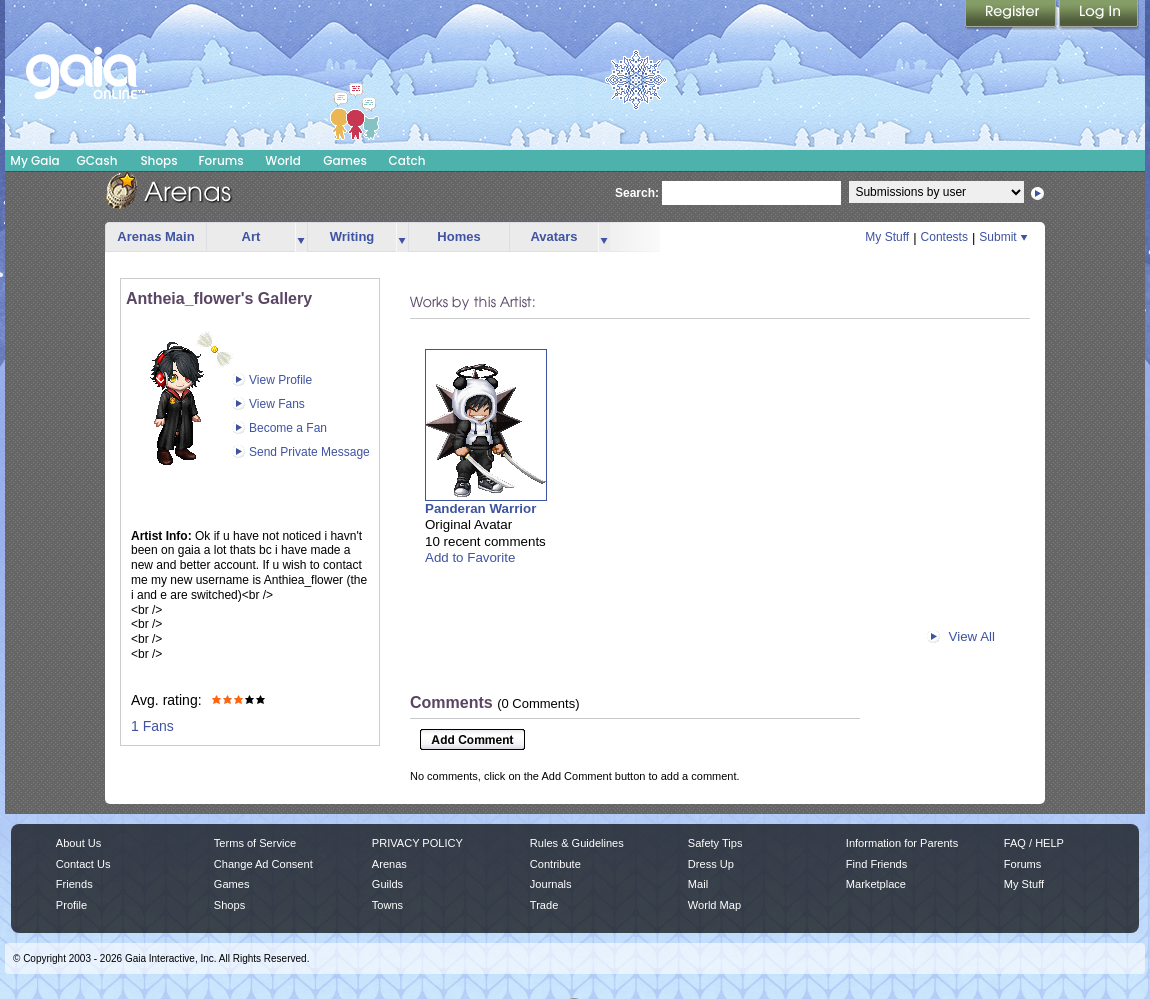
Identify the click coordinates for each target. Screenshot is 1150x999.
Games (345, 160)
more (301, 237)
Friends (74, 884)
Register (1012, 15)
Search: (637, 193)
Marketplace (876, 884)
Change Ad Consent (263, 864)
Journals (551, 884)
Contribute (555, 864)
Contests (944, 237)
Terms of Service (255, 843)
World (283, 160)
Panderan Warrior (480, 508)
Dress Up (711, 864)
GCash (97, 160)
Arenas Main (155, 236)
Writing (352, 236)
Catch (407, 160)
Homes (458, 236)
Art (251, 236)
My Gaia (34, 160)
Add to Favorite (470, 557)
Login (1099, 15)
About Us (78, 843)
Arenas (389, 864)
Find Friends (876, 864)
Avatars (553, 236)
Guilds (387, 884)
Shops (158, 160)
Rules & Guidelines (577, 843)
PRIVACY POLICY (417, 843)
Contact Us (83, 864)
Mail (698, 884)
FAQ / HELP (1034, 843)
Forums (220, 160)
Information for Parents (902, 843)
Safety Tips (715, 843)
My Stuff (887, 237)
